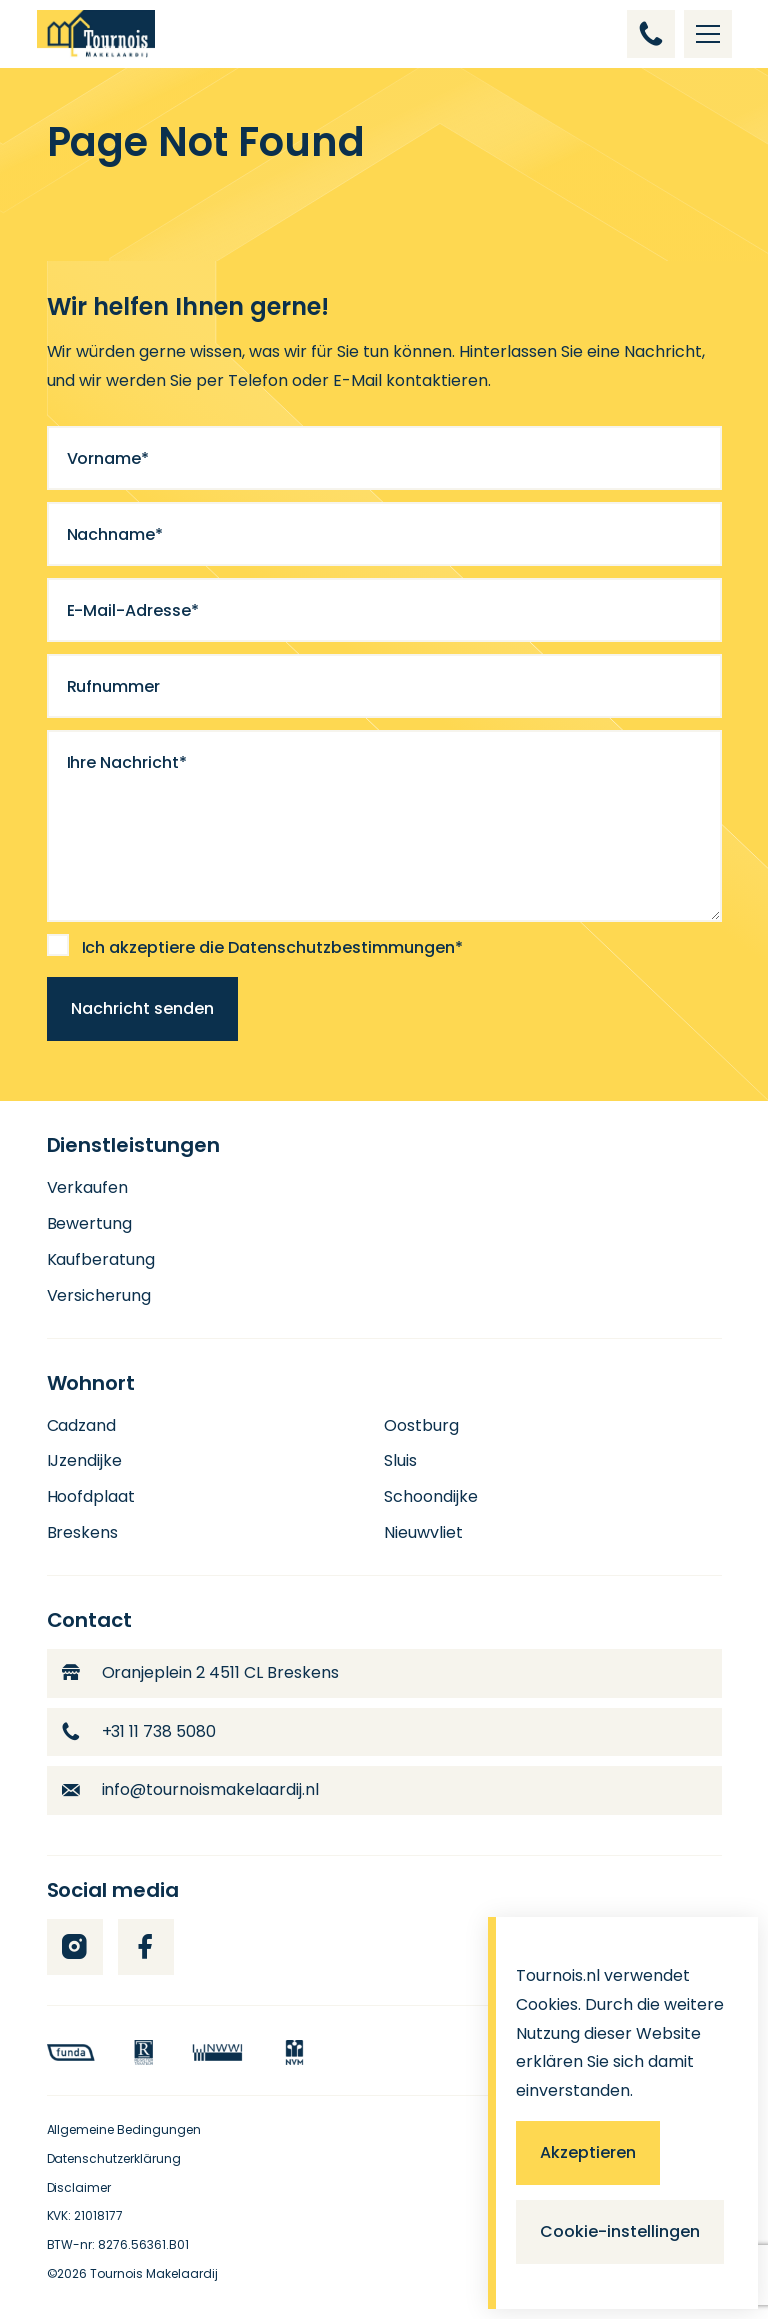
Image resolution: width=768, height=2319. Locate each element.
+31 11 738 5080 (139, 1731)
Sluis (400, 1460)
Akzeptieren (588, 2152)
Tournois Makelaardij (154, 2273)
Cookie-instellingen (620, 2231)
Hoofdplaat (91, 1496)
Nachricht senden (142, 1008)
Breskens (83, 1532)
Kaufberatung (101, 1259)
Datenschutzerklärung (114, 2158)
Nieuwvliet (423, 1532)
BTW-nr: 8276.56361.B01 (118, 2244)
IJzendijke (85, 1460)
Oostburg (421, 1425)
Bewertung (90, 1223)
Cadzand (82, 1425)
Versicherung (99, 1295)
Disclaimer (79, 2187)
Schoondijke (431, 1496)
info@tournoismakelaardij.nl (191, 1789)
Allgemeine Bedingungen (124, 2129)
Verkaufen (88, 1187)
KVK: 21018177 (85, 2215)
